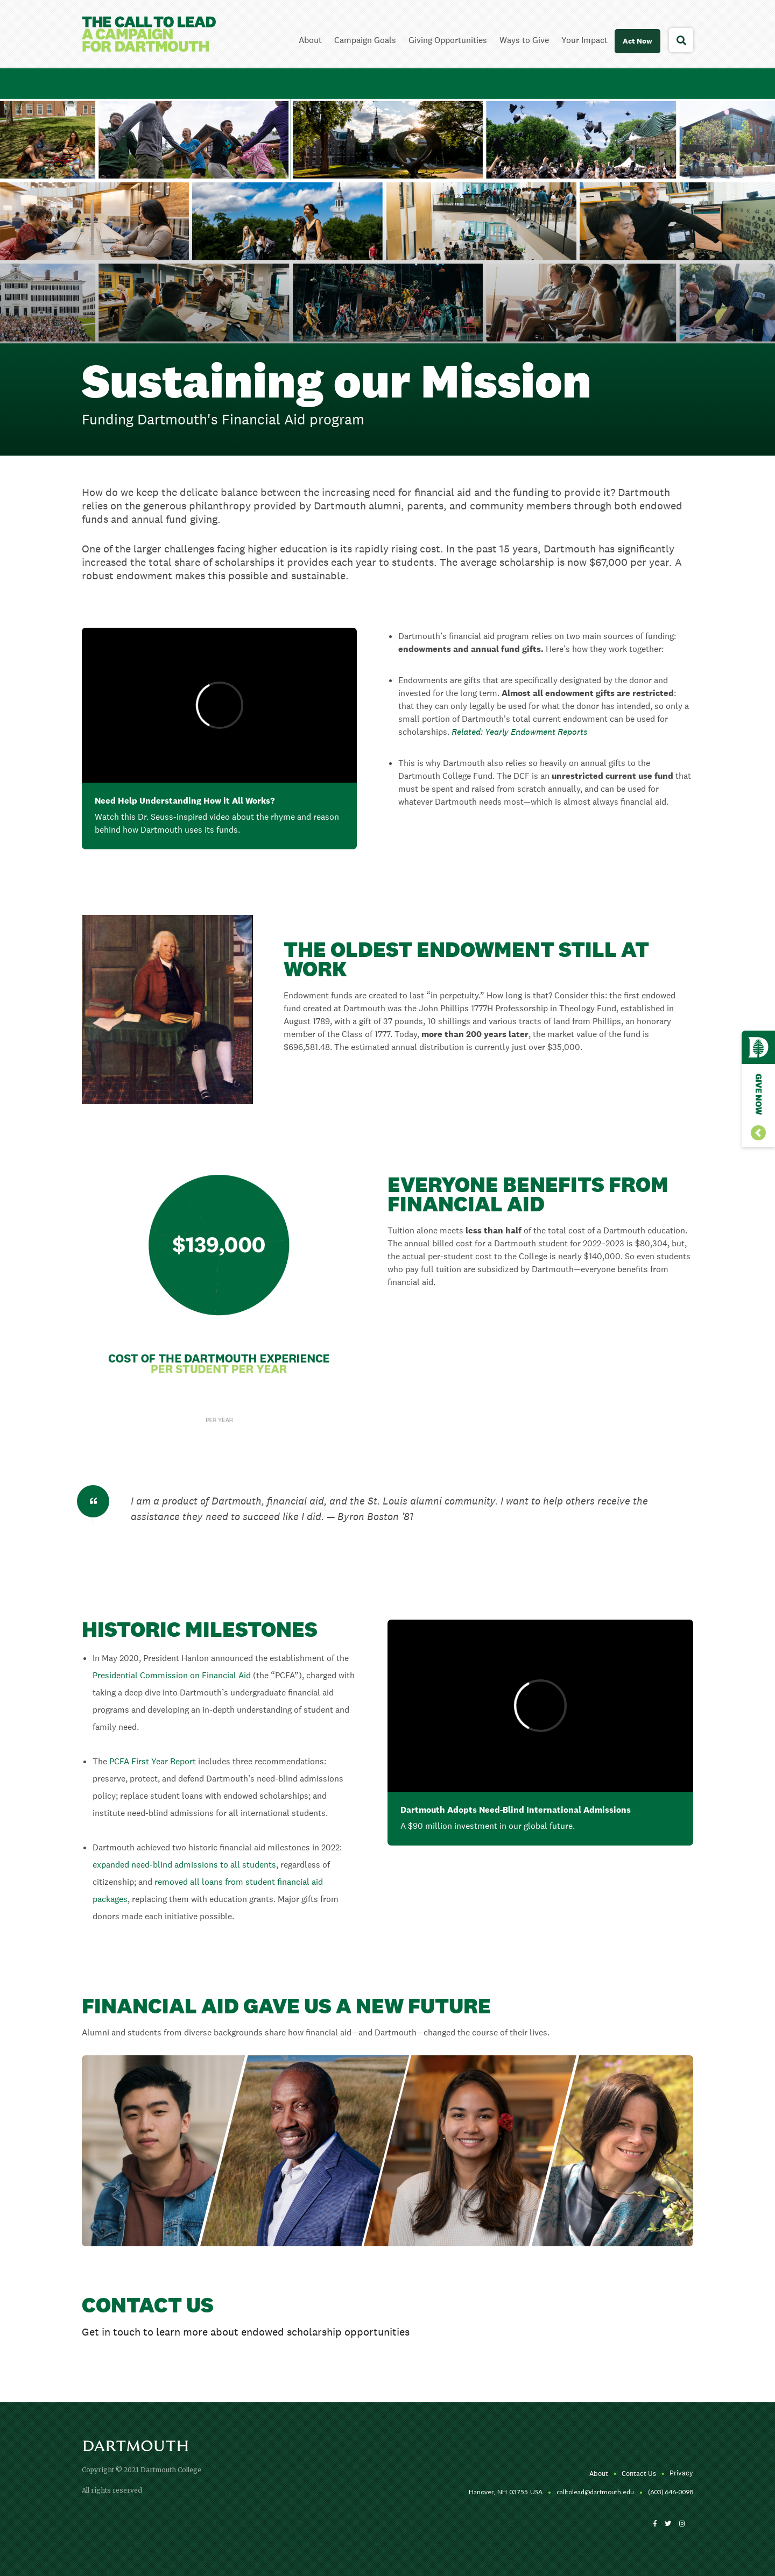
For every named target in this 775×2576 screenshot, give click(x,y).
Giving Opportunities (447, 40)
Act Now (637, 41)
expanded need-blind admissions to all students (184, 1864)
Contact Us (639, 2473)
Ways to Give (524, 40)
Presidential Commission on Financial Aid (172, 1675)
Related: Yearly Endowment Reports (519, 731)
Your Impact (584, 40)
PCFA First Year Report (152, 1761)
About (310, 40)
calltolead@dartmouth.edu (595, 2492)
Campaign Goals (365, 40)
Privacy (681, 2473)
